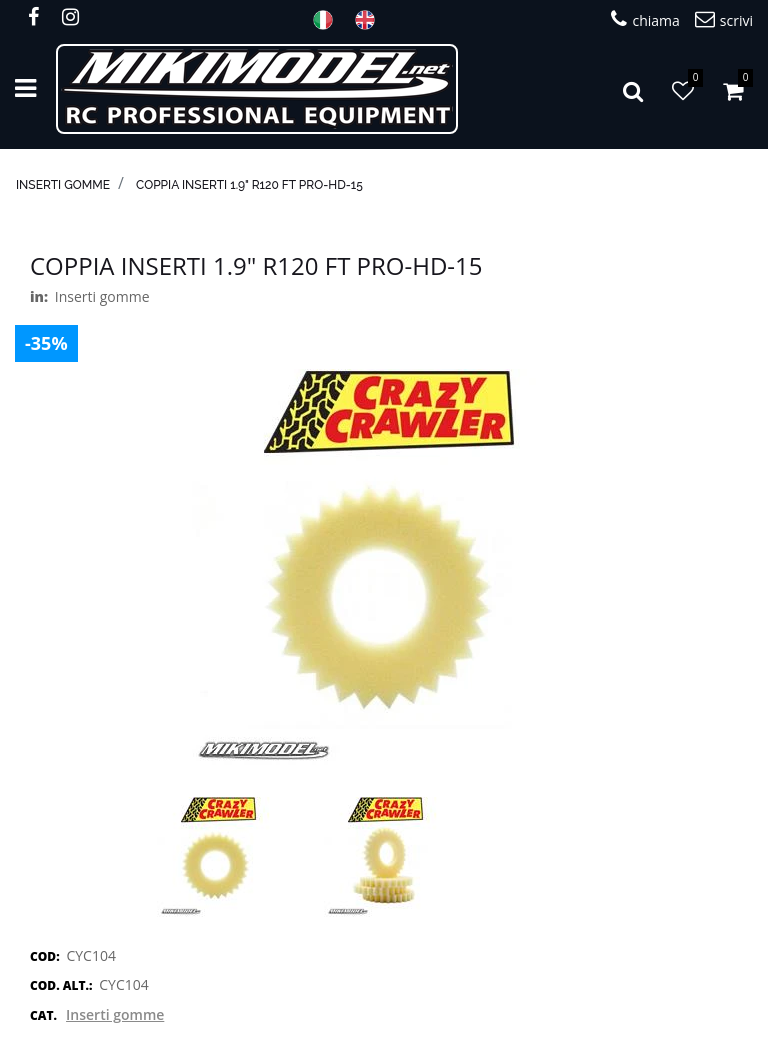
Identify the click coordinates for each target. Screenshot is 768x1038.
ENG (371, 20)
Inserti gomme (63, 185)
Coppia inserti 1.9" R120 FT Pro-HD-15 (249, 185)
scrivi (724, 19)
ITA (329, 20)
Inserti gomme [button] (115, 1014)
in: (39, 296)
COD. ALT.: (61, 985)
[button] (633, 89)
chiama (645, 19)
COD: (45, 956)
